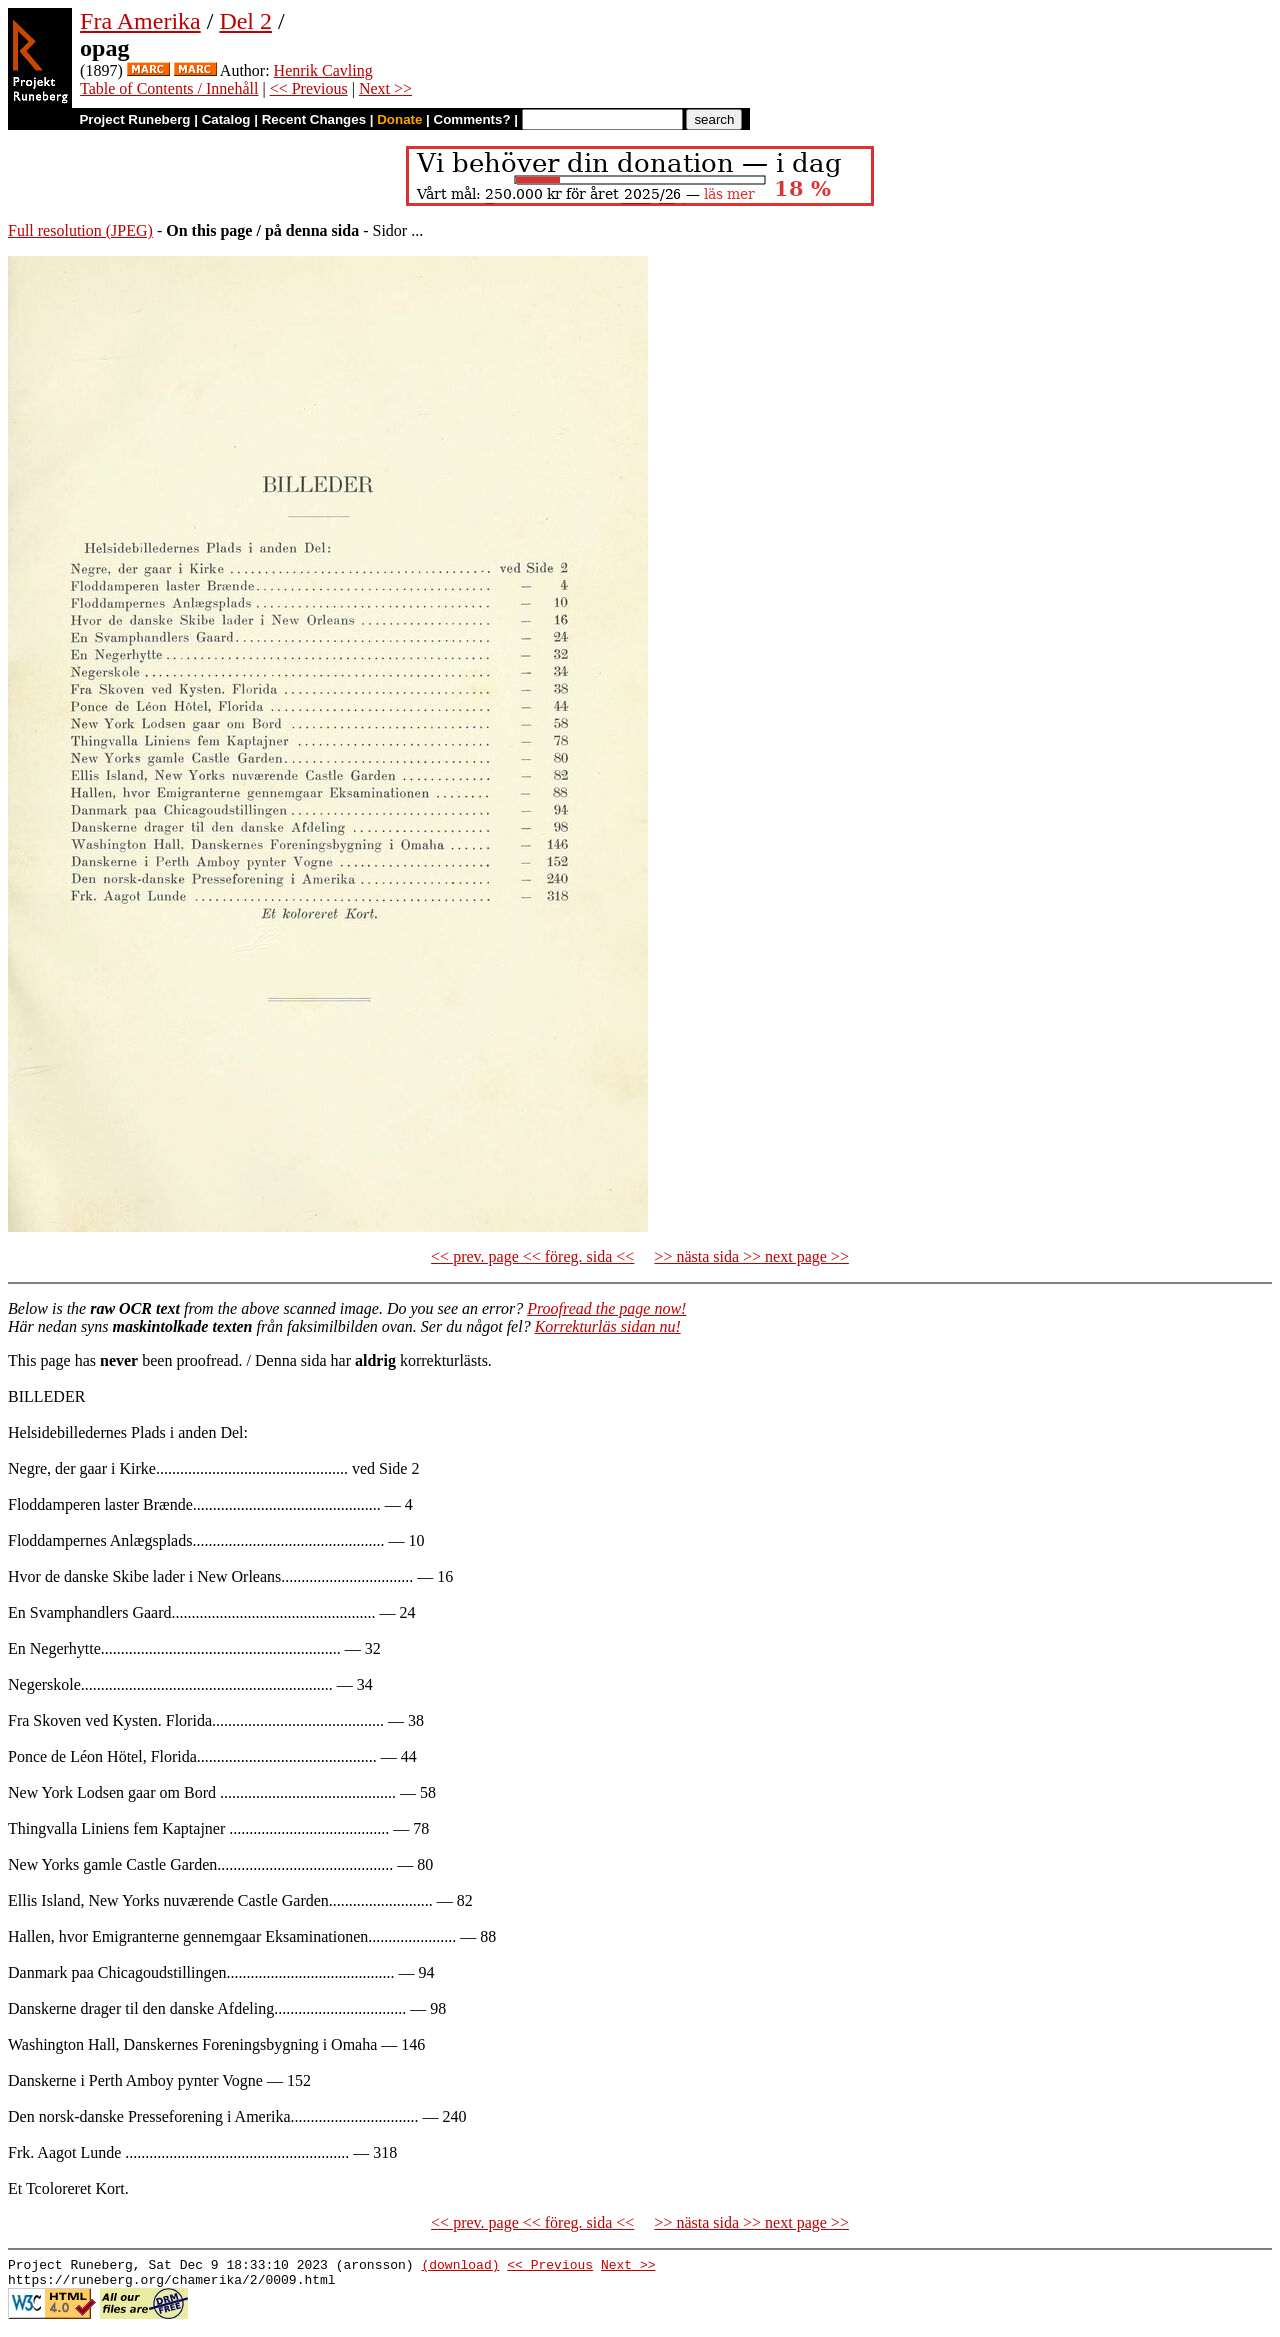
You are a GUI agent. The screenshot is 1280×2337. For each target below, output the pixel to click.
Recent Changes (314, 119)
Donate (399, 119)
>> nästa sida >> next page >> (751, 1256)
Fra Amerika (140, 21)
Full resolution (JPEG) (80, 230)
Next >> (385, 88)
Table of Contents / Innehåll (169, 88)
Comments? (472, 119)
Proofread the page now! (606, 1308)
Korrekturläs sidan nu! (608, 1326)
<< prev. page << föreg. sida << (532, 1256)
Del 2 (245, 21)
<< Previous (309, 88)
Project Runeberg (134, 119)
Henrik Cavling (323, 70)
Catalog (226, 119)
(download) (460, 2267)
